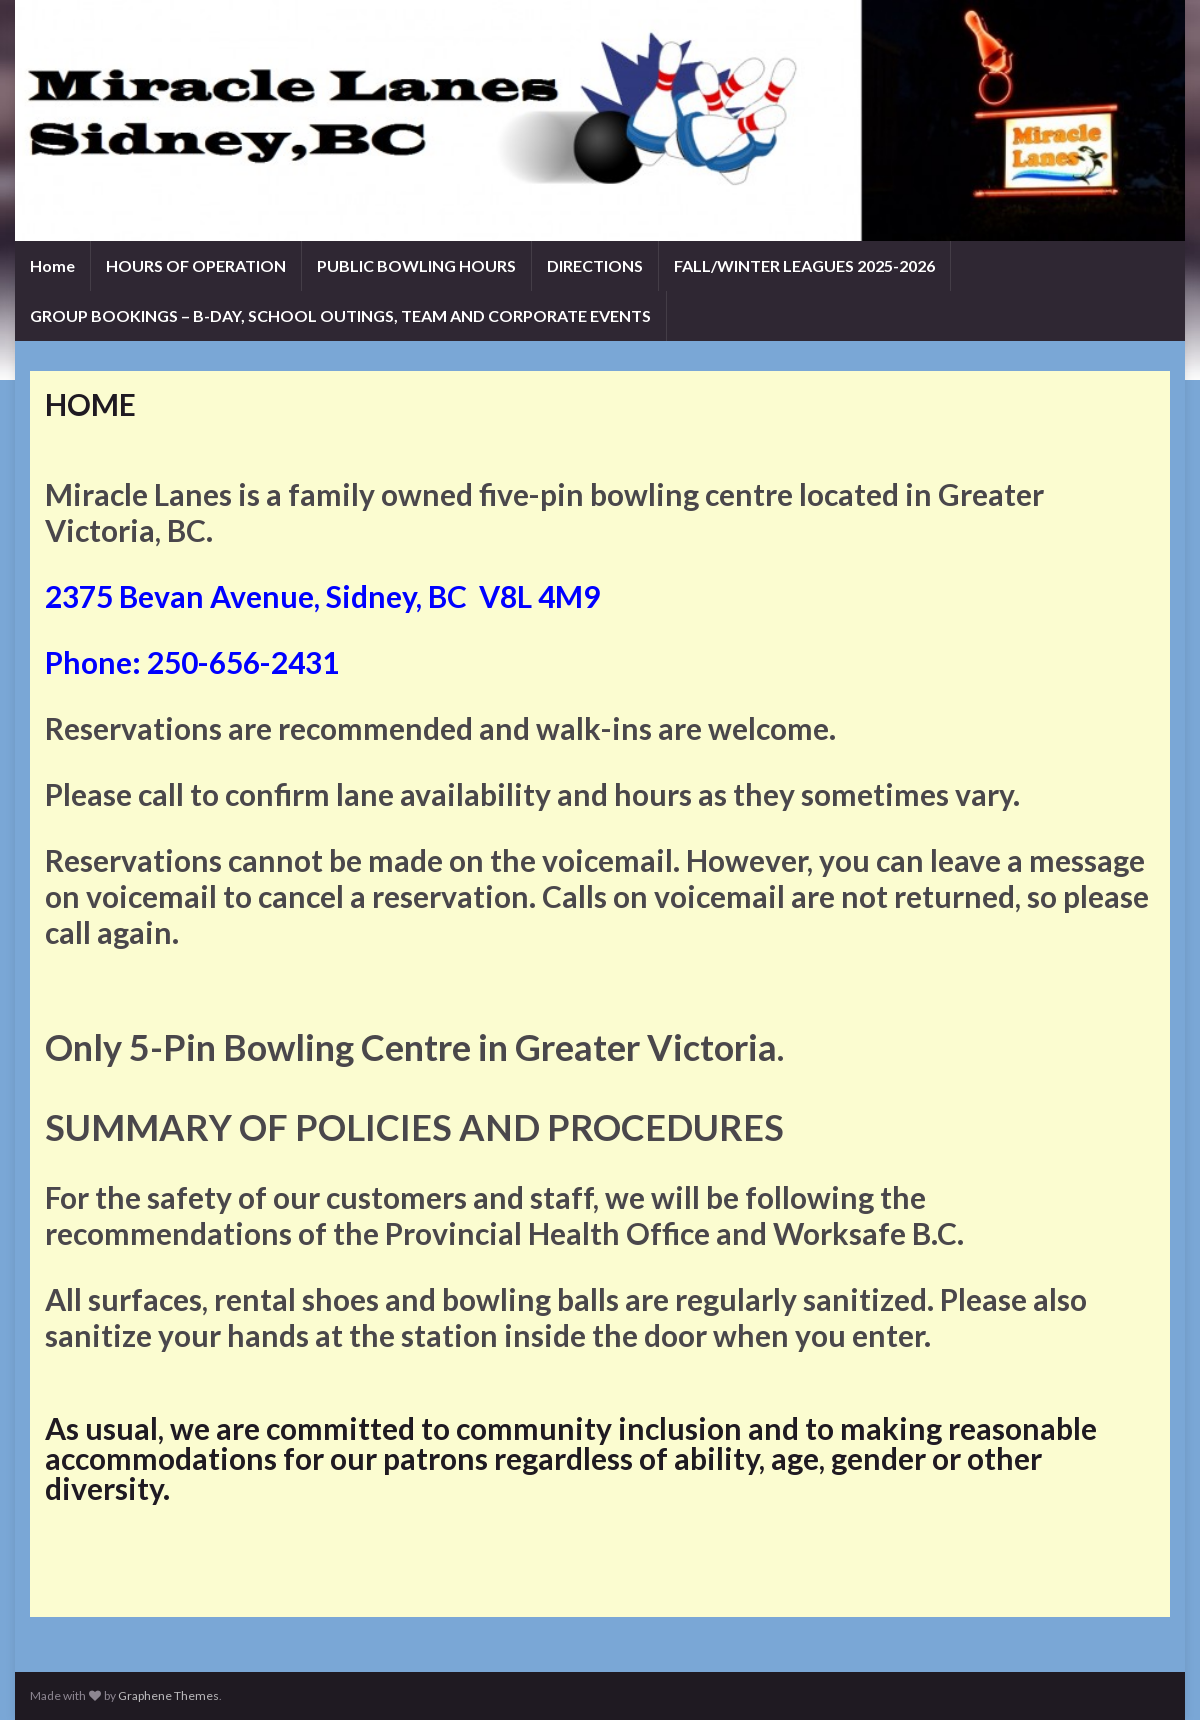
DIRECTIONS (595, 265)
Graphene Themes (168, 1695)
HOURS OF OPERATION (196, 265)
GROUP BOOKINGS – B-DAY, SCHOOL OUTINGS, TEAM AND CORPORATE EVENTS (340, 315)
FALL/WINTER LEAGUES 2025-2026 (804, 265)
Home (52, 265)
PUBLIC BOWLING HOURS (416, 265)
